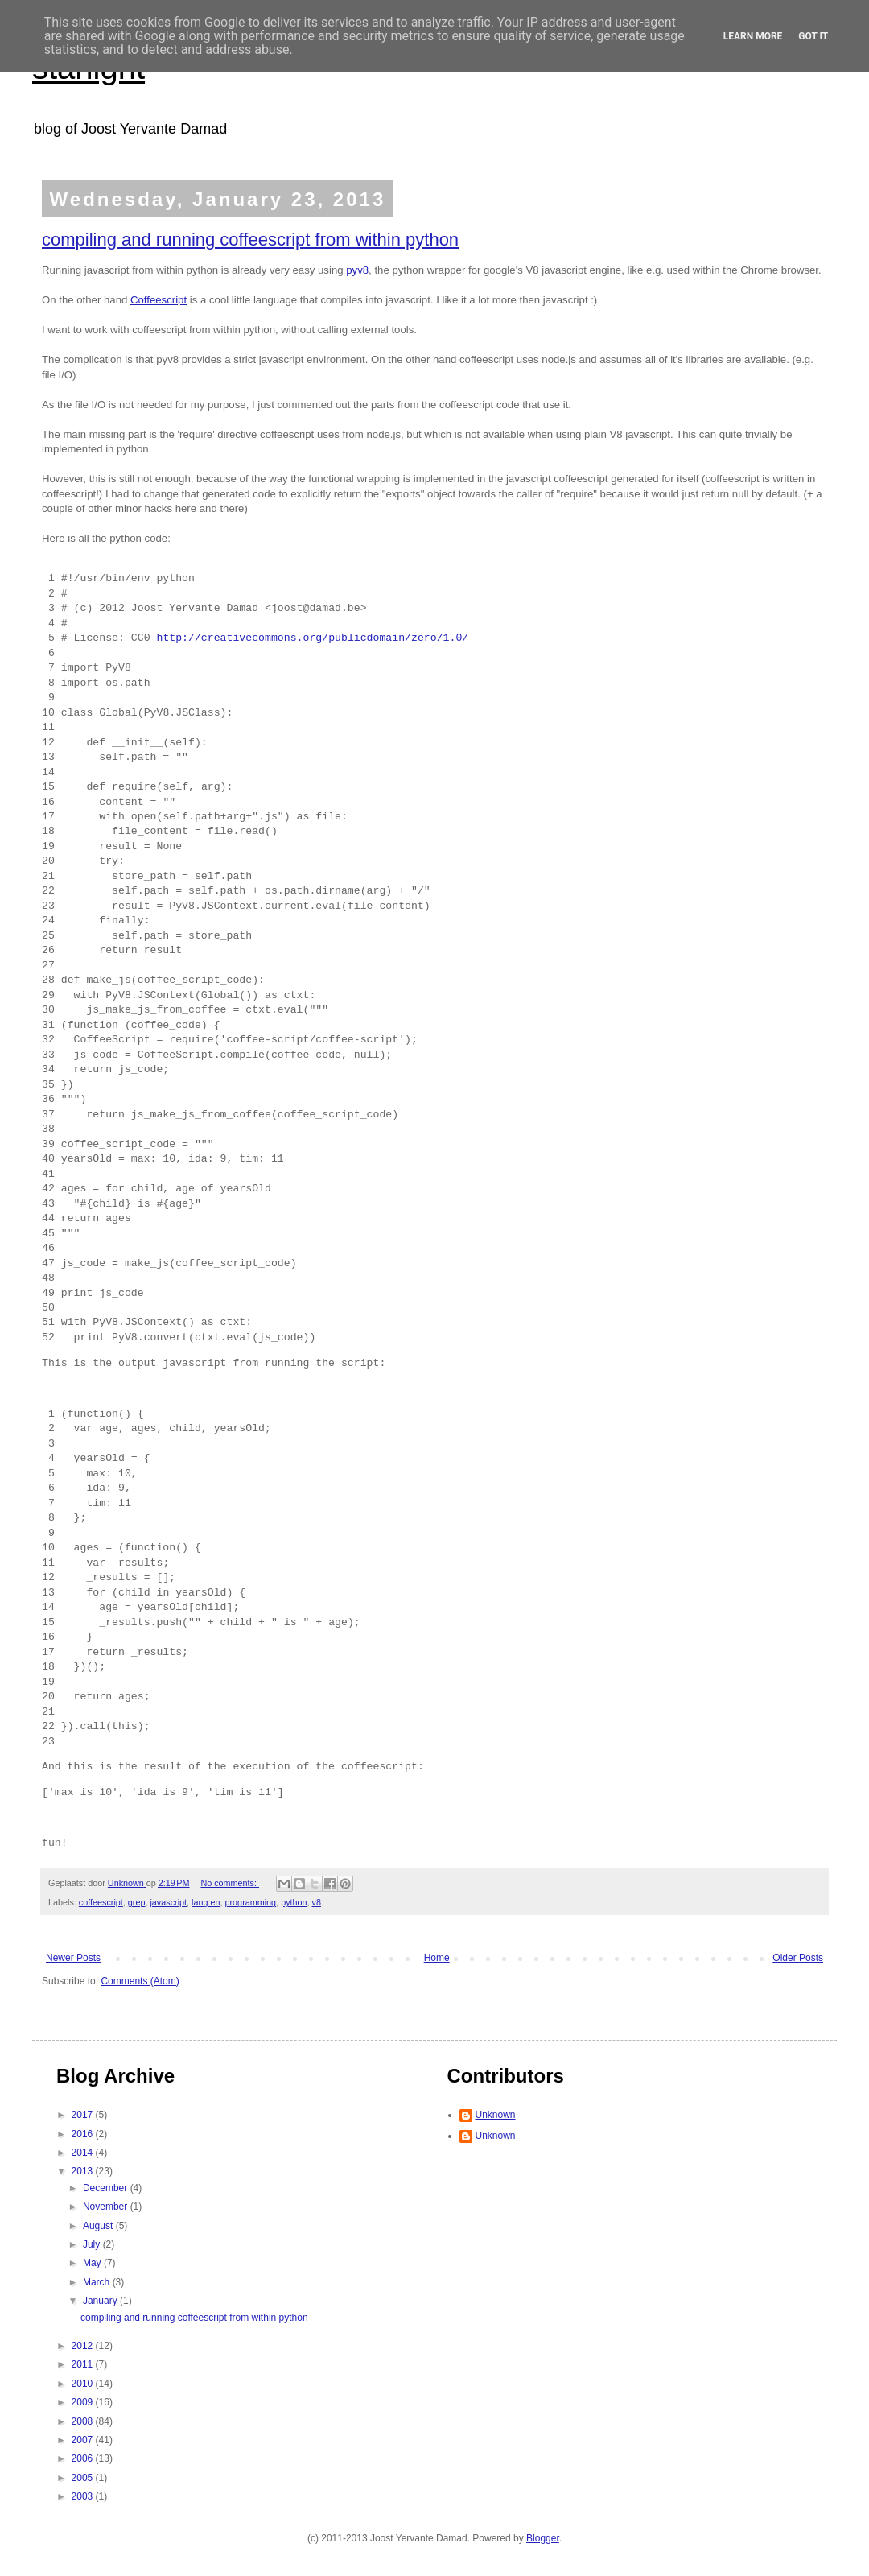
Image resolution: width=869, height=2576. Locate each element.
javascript (168, 1902)
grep (137, 1902)
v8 (316, 1902)
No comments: (229, 1883)
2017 (84, 2114)
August (99, 2225)
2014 (84, 2152)
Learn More (753, 36)
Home (437, 1957)
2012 (84, 2345)
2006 (84, 2458)
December (106, 2188)
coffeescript (101, 1902)
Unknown (496, 2114)
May (93, 2262)
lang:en (206, 1902)
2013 (84, 2171)
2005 (84, 2477)
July (93, 2244)
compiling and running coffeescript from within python (250, 239)
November (106, 2206)
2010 (84, 2383)
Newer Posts (73, 1957)
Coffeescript (158, 300)
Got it (813, 36)
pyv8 (357, 270)
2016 (84, 2134)
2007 (84, 2440)
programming (251, 1902)
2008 (84, 2421)
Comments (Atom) (140, 1981)
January (101, 2300)
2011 (84, 2364)
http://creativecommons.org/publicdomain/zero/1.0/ (312, 638)
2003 (84, 2496)
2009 (84, 2402)
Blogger (542, 2538)
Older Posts (797, 1957)
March (98, 2282)
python (294, 1902)
